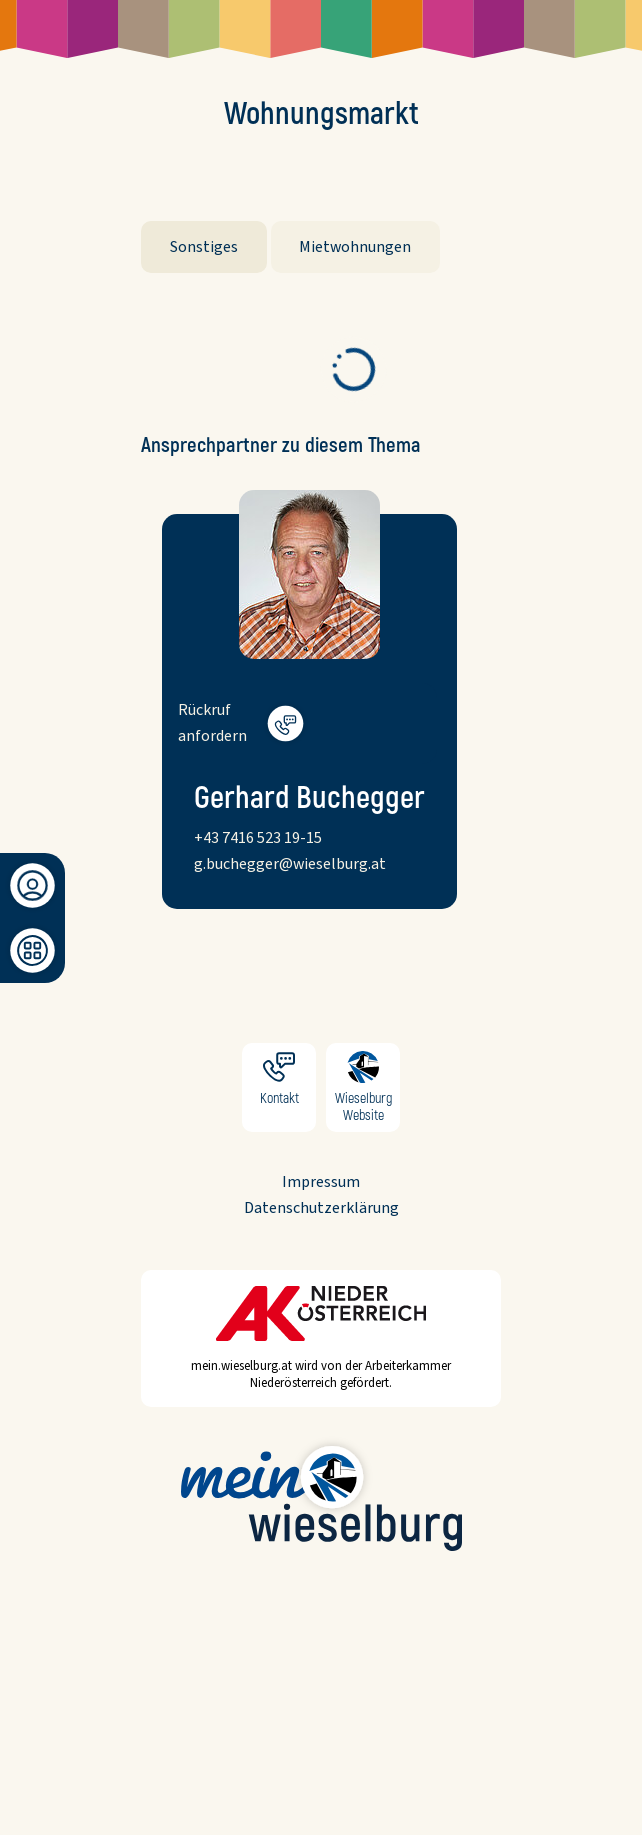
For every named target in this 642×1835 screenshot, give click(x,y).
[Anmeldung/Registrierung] (32, 885)
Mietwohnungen (355, 247)
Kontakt (279, 1088)
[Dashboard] (32, 950)
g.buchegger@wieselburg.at (290, 864)
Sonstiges (204, 247)
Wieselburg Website (363, 1088)
